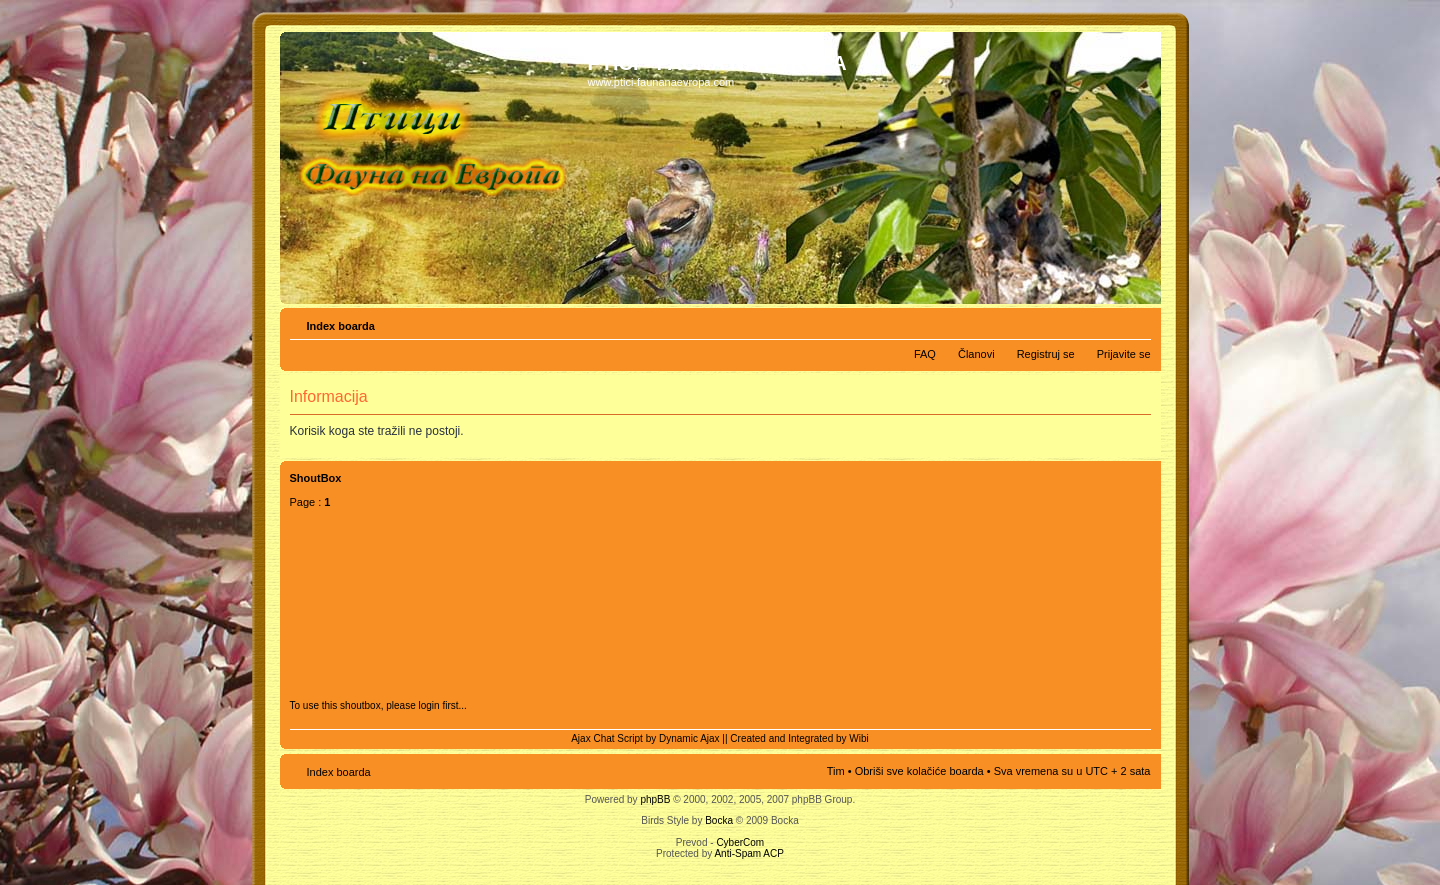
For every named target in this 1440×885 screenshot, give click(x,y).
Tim (836, 771)
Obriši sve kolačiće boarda (919, 771)
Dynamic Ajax (689, 738)
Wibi (858, 738)
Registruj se (1046, 354)
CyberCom (740, 842)
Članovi (976, 354)
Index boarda (341, 326)
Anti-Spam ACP (748, 853)
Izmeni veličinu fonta (1136, 322)
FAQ (925, 354)
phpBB (655, 799)
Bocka (719, 820)
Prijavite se (1124, 354)
